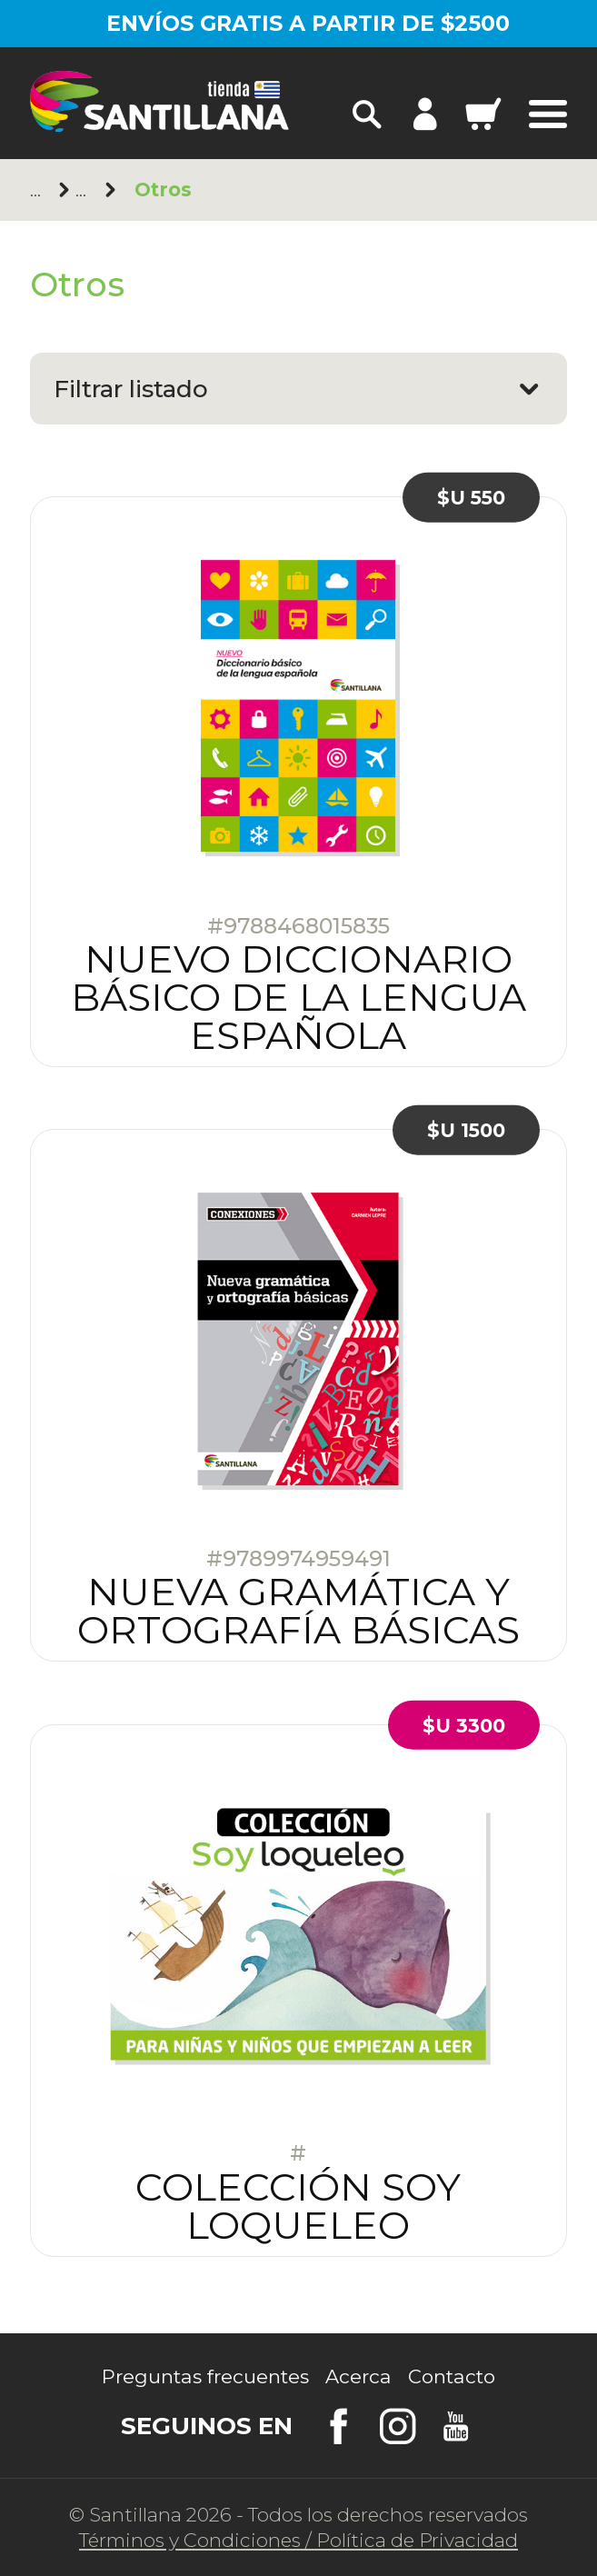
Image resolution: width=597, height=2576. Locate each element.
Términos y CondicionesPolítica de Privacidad (298, 2540)
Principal (39, 189)
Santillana (85, 189)
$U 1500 (466, 1130)
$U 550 (471, 496)
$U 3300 (464, 1724)
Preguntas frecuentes (205, 2376)
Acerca (358, 2376)
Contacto (451, 2376)
